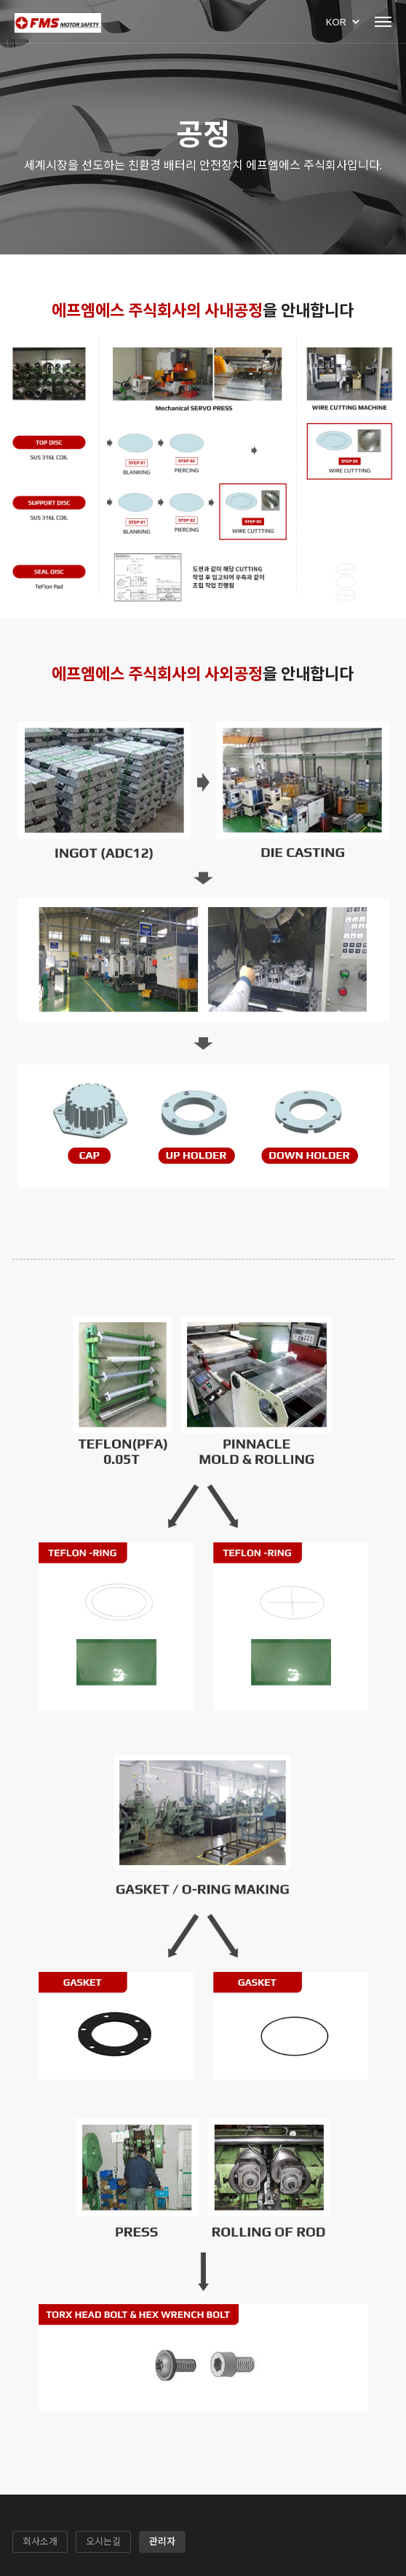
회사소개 (40, 2541)
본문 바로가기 (0, 0)
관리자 (162, 2541)
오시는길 (103, 2541)
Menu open (383, 22)
